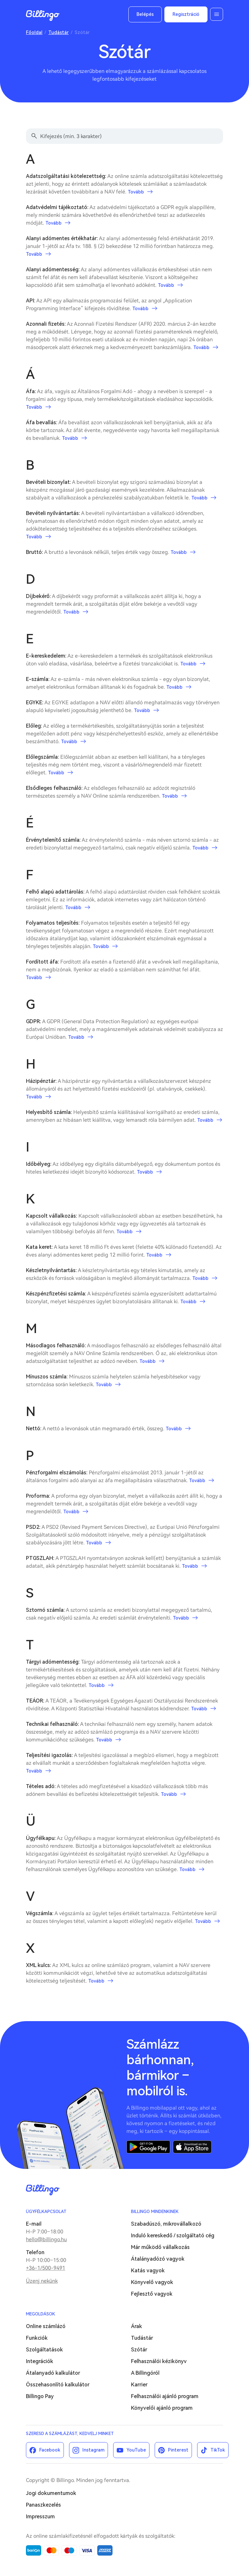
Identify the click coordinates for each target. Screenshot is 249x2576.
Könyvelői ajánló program (162, 2408)
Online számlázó (45, 2326)
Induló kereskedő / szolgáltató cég (172, 2235)
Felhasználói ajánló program (164, 2396)
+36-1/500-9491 (45, 2268)
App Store (192, 2146)
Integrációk (39, 2361)
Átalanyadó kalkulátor (53, 2373)
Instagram (93, 2450)
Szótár (139, 2350)
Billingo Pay (40, 2396)
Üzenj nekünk (42, 2281)
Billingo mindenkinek (155, 2211)
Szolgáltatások (44, 2350)
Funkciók (37, 2338)
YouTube (136, 2450)
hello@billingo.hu (46, 2239)
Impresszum (40, 2516)
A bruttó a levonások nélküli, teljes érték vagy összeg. (111, 552)
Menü (216, 14)
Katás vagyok (148, 2270)
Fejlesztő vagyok (151, 2294)
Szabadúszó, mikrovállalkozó (166, 2224)
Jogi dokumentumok (51, 2493)
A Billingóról (145, 2373)
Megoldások (40, 2314)
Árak (136, 2326)
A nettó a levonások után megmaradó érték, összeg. (108, 1428)
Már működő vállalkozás (160, 2247)
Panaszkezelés (43, 2505)
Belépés (145, 14)
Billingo (43, 15)
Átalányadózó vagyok (157, 2259)
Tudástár (58, 32)
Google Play (148, 2146)
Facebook (49, 2450)
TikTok (217, 2450)
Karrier (139, 2385)
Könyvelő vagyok (152, 2282)
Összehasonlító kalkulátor (57, 2385)
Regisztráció (185, 14)
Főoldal (34, 32)
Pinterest (178, 2450)
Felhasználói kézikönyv (159, 2361)
